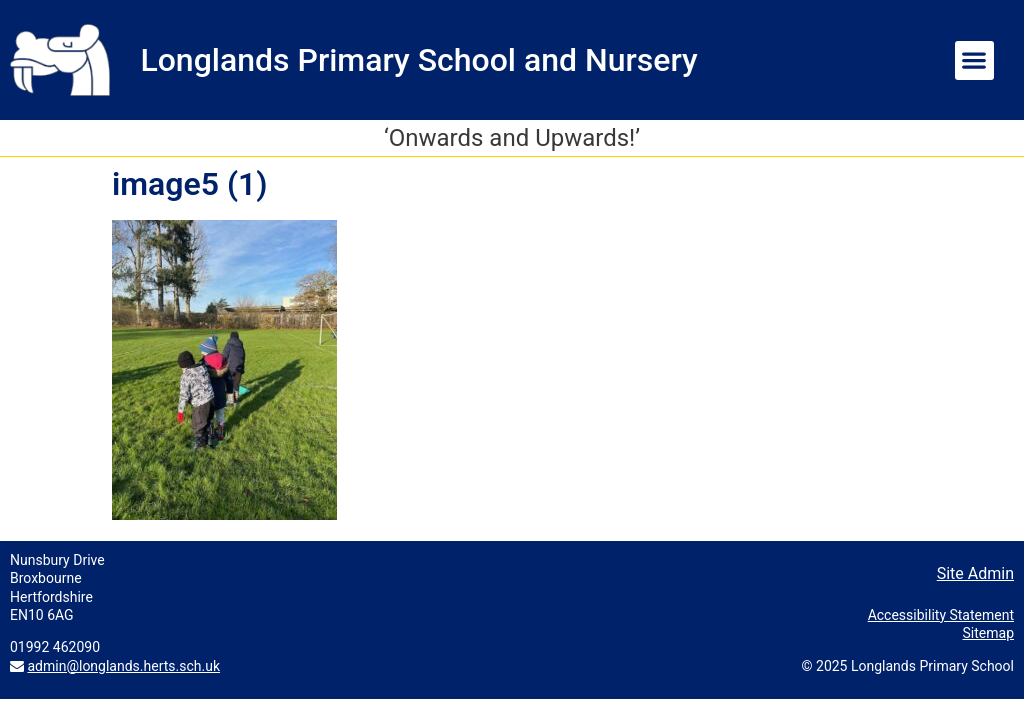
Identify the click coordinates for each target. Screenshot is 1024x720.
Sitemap (988, 633)
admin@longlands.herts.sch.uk (123, 666)
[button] (974, 60)
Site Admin (975, 573)
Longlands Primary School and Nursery (418, 60)
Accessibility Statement (941, 615)
